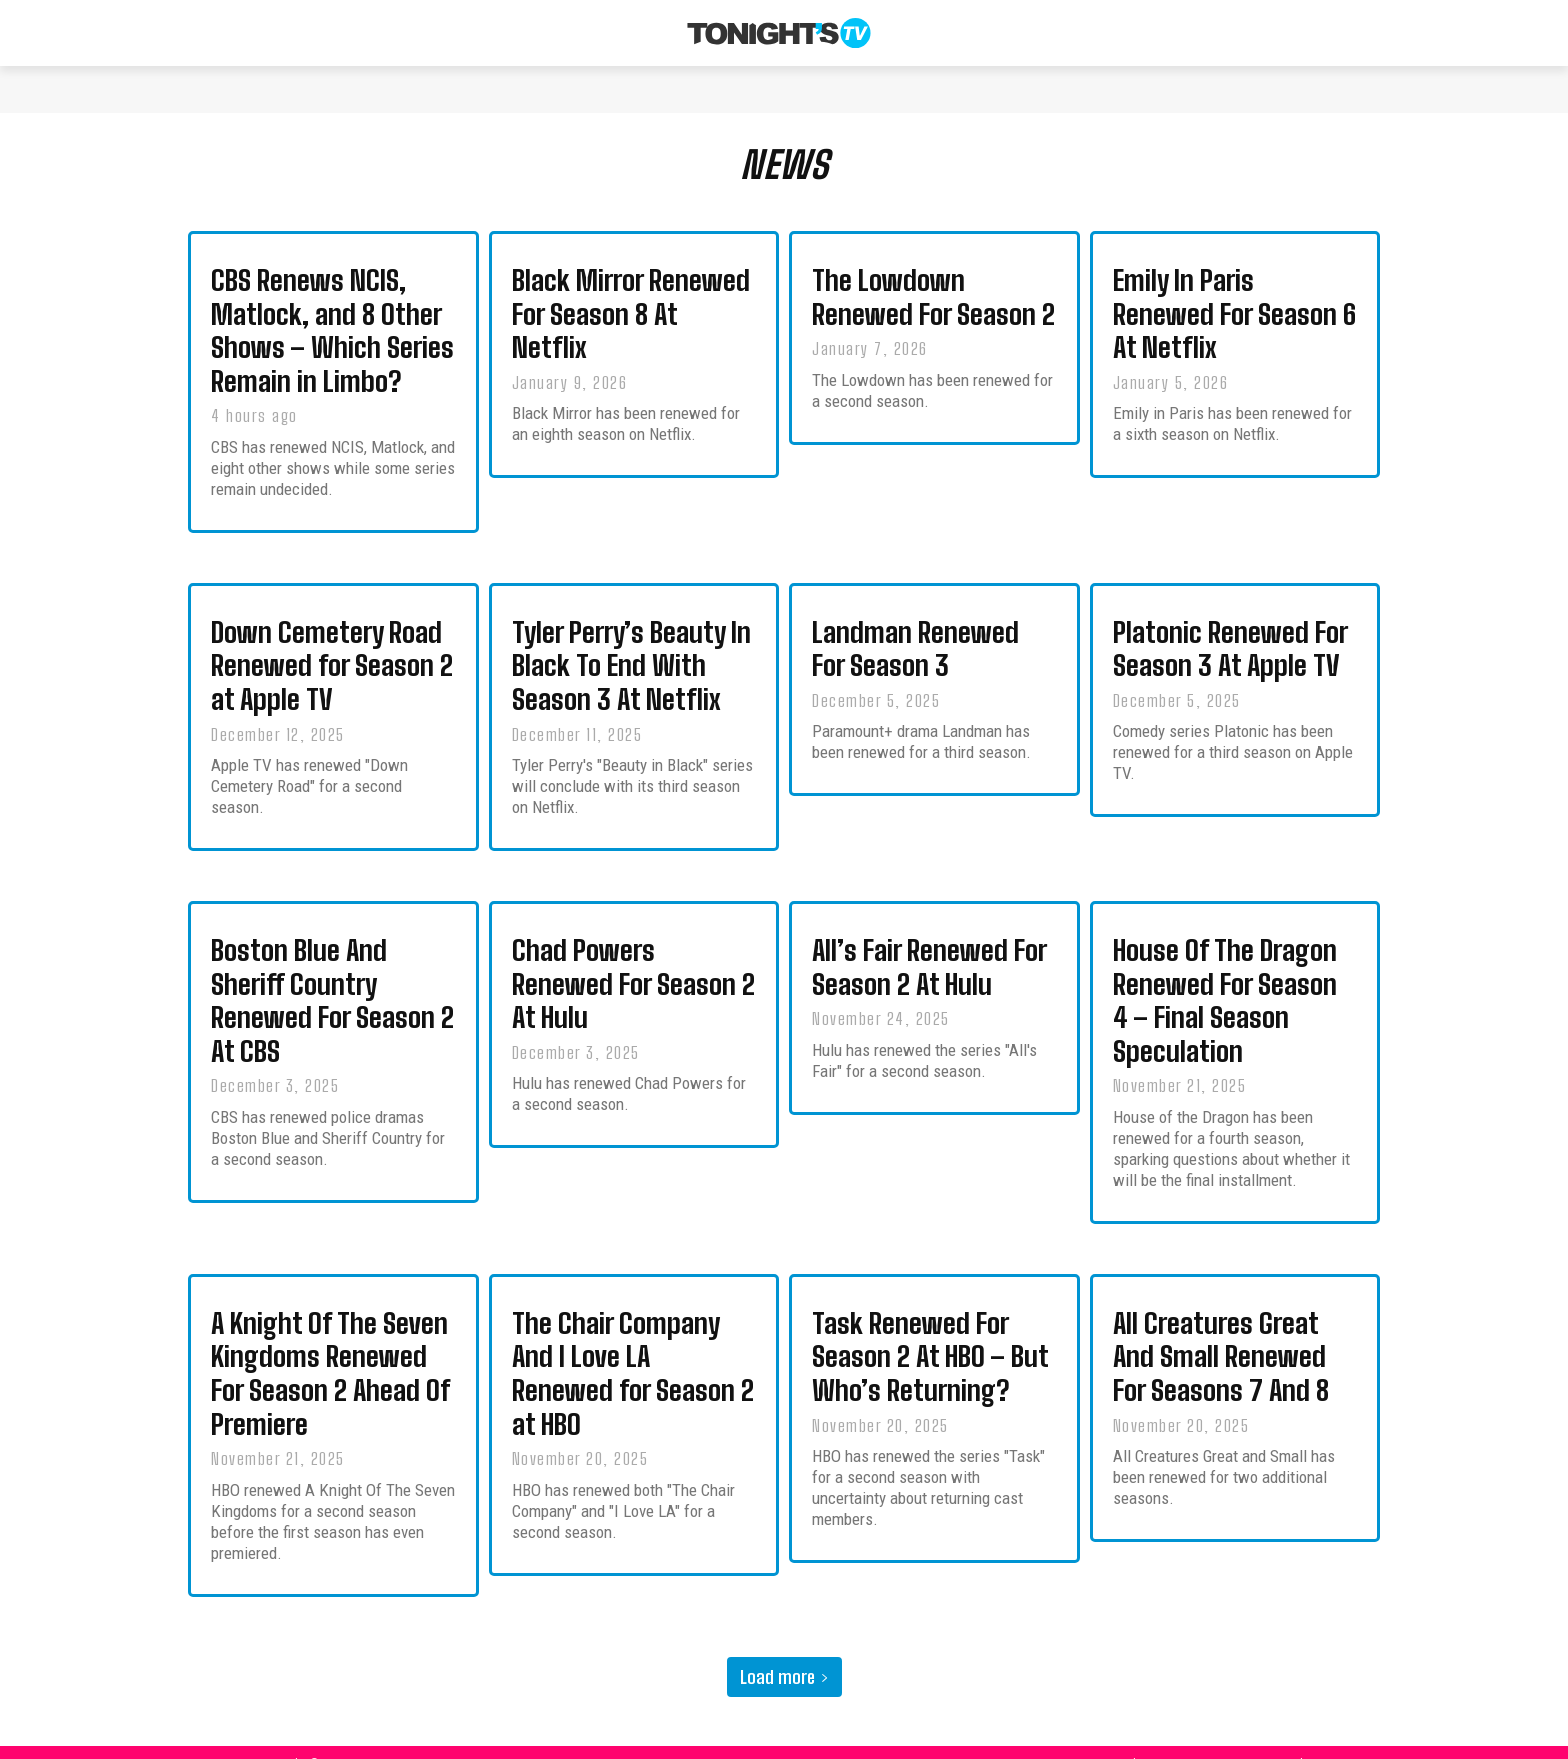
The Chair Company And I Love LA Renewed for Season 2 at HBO (633, 1357)
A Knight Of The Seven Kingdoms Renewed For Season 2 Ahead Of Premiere (330, 1357)
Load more (784, 1654)
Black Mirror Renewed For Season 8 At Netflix (631, 330)
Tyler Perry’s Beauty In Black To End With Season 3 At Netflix (631, 671)
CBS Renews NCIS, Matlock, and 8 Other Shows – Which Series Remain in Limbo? (332, 345)
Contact (1201, 1740)
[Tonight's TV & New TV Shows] (779, 33)
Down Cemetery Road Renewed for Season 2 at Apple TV (332, 671)
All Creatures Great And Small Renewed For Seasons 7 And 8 (1221, 1342)
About (1142, 1740)
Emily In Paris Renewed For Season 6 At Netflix (1234, 330)
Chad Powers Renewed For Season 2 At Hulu (633, 980)
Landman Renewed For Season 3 (915, 655)
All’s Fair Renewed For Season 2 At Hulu (929, 964)
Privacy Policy (1280, 1740)
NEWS (784, 174)
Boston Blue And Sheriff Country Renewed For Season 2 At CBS (332, 995)
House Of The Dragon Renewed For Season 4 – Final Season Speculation (1225, 995)
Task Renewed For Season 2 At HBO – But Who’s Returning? (930, 1342)
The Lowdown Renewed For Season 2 (933, 314)
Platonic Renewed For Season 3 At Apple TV (1230, 655)
